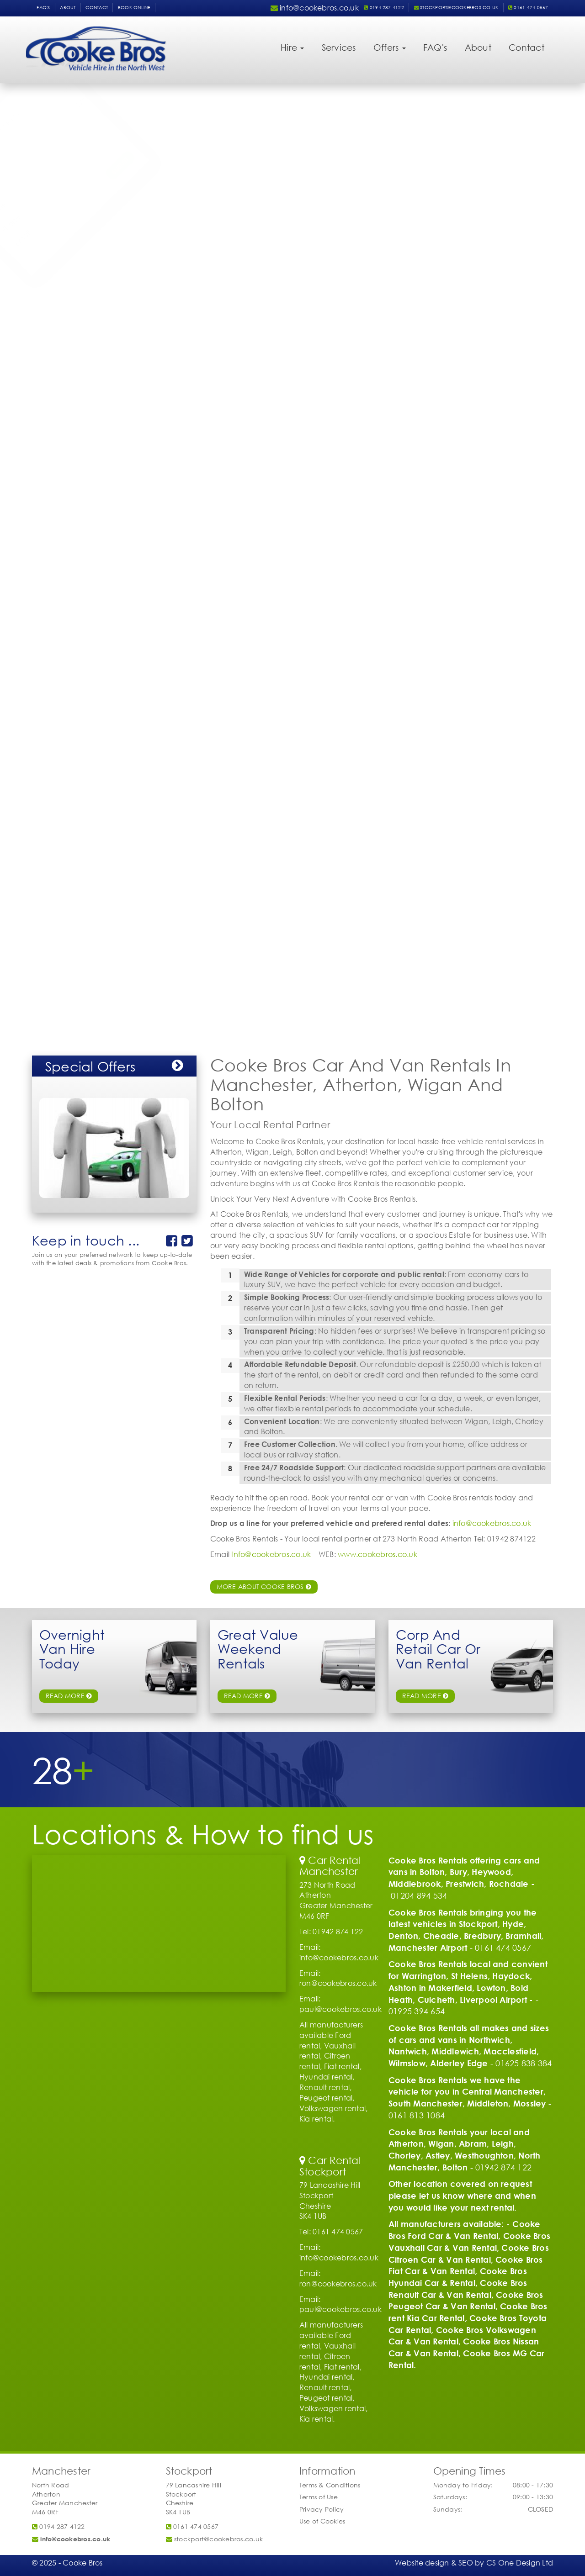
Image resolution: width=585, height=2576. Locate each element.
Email (52, 242)
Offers (389, 47)
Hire (292, 47)
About (67, 7)
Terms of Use (318, 2496)
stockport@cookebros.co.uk (456, 7)
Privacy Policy (321, 2509)
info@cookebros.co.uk (492, 1523)
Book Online (134, 7)
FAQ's (43, 7)
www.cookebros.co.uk (377, 1554)
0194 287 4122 (384, 7)
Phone (54, 223)
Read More (425, 1695)
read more (69, 1695)
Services (339, 47)
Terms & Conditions (329, 2485)
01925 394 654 (416, 2011)
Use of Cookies (322, 2521)
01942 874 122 (503, 2167)
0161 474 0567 (528, 7)
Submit (172, 259)
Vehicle (56, 149)
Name (54, 205)
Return (54, 186)
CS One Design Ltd (519, 2562)
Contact (96, 7)
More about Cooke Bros (264, 1586)
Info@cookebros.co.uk (271, 1554)
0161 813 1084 (416, 2115)
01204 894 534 (419, 1895)
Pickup (54, 168)
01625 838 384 (523, 2063)
